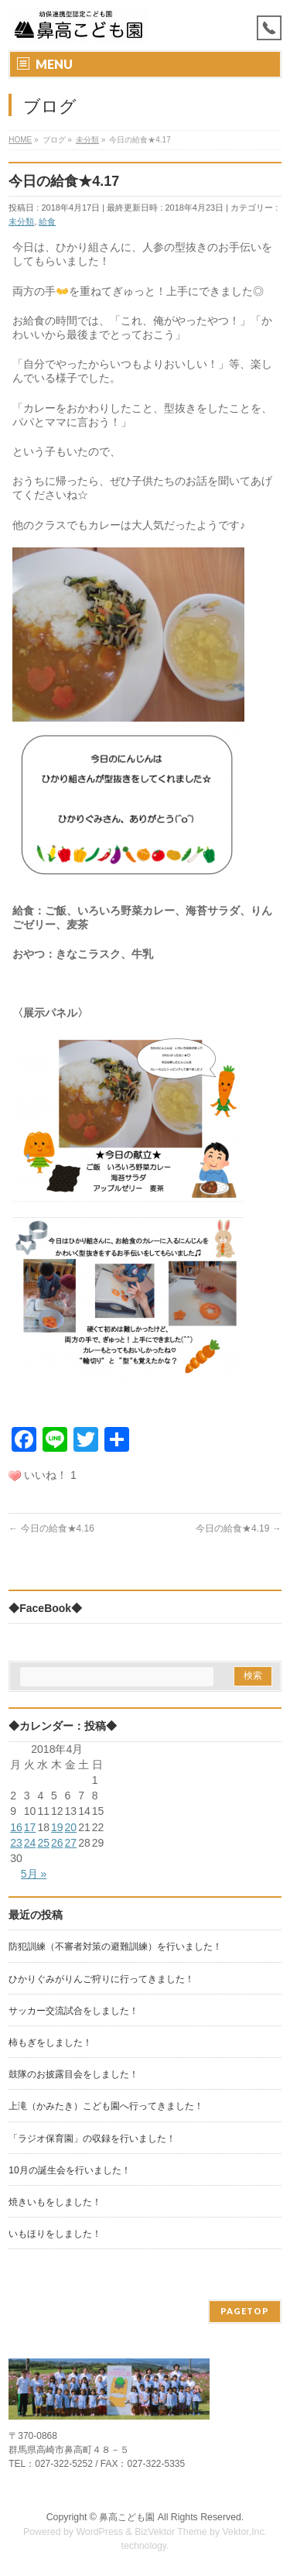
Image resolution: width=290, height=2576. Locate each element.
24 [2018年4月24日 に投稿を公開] (30, 1843)
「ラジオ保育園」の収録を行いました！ (92, 2138)
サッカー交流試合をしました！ (73, 2010)
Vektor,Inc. (245, 2531)
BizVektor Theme (171, 2531)
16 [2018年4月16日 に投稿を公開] (16, 1827)
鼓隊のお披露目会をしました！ (73, 2074)
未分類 (21, 221)
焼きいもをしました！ (55, 2202)
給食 (47, 221)
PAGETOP (244, 2311)
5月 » (33, 1874)
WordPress (99, 2531)
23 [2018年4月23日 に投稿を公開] (16, 1843)
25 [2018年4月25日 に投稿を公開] (43, 1843)
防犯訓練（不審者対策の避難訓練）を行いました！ (115, 1946)
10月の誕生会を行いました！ (69, 2170)
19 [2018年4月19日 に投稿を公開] (57, 1827)
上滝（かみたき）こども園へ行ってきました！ (106, 2106)
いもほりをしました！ (55, 2233)
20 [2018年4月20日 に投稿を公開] (71, 1827)
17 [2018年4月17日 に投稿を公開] (30, 1827)
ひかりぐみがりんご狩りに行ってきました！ (101, 1979)
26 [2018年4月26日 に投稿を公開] (57, 1843)
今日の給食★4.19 (238, 1528)
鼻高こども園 (127, 2517)
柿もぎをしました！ (50, 2042)
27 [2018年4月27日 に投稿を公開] (71, 1843)
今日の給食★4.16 (51, 1528)
